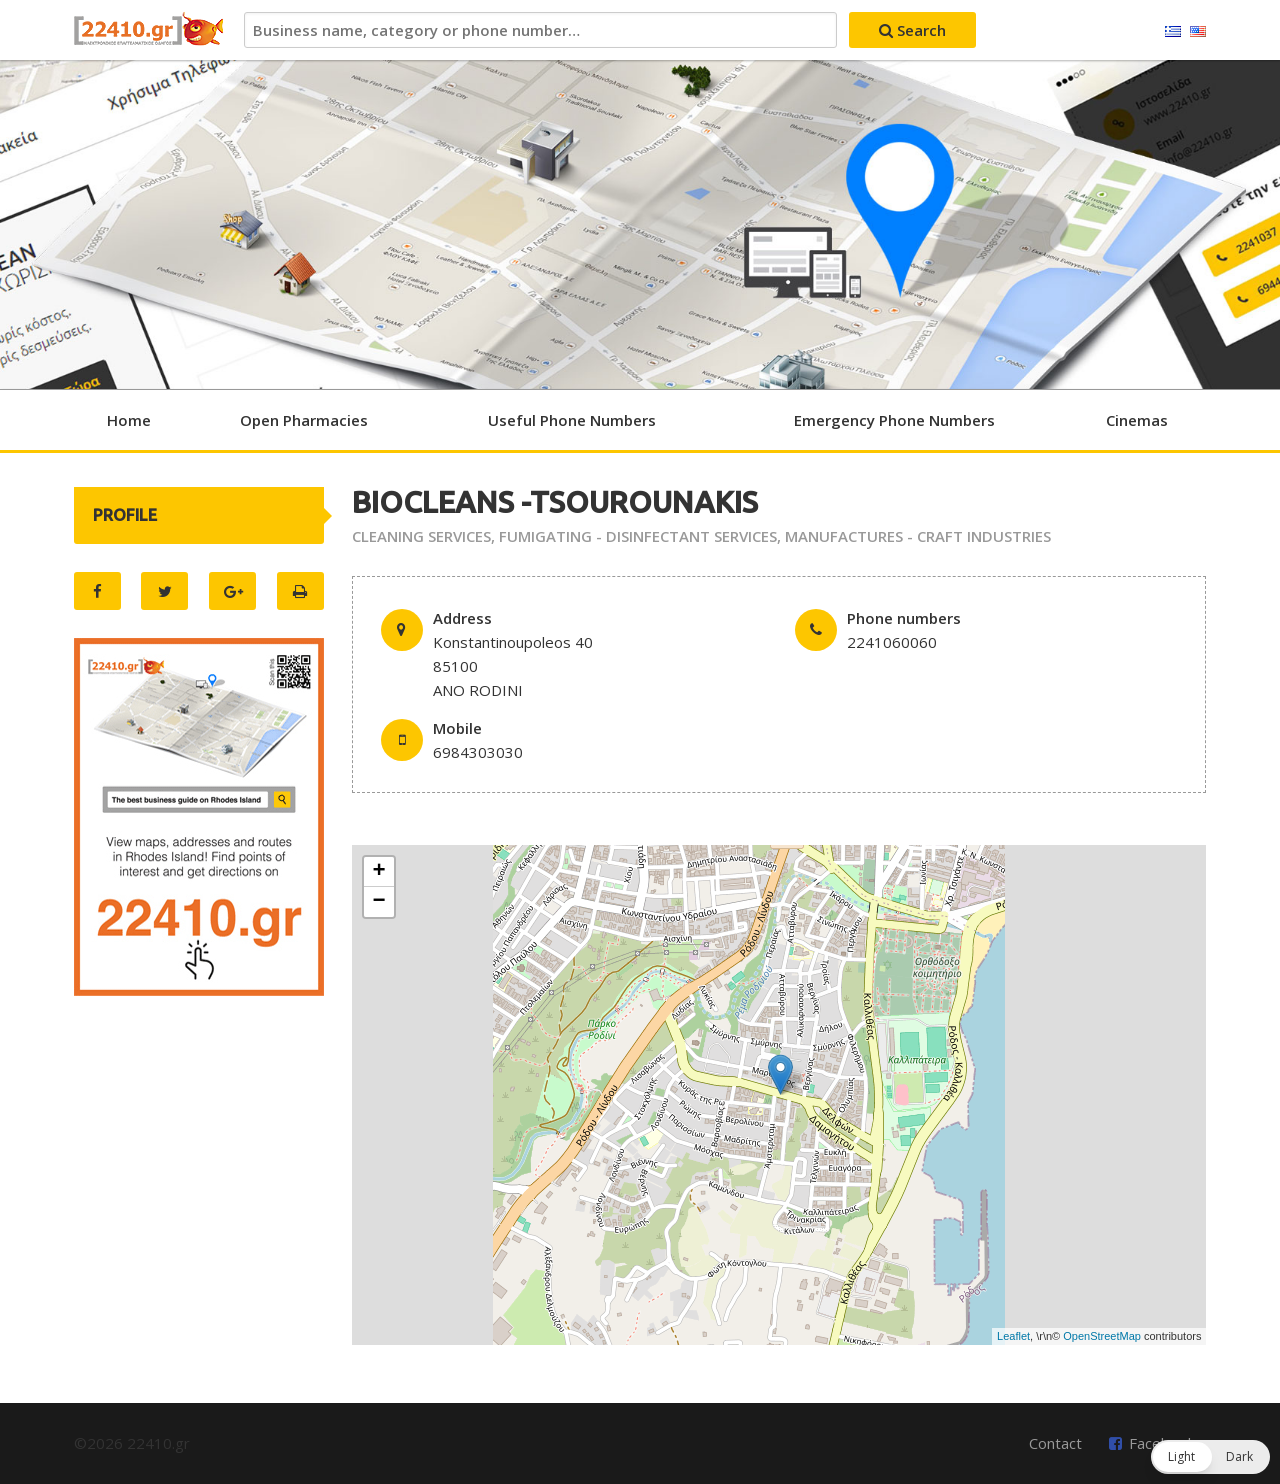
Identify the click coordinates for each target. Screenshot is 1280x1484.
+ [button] (379, 872)
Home (129, 420)
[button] (1210, 1457)
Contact (1055, 1443)
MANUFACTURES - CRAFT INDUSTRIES (918, 536)
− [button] (379, 902)
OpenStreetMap (1102, 1336)
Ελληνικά (1173, 32)
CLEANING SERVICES (421, 536)
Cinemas (1137, 420)
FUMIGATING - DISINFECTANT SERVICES (638, 536)
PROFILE (125, 515)
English (1198, 32)
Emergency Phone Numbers (894, 420)
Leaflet (1013, 1336)
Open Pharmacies (304, 420)
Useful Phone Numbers (572, 420)
